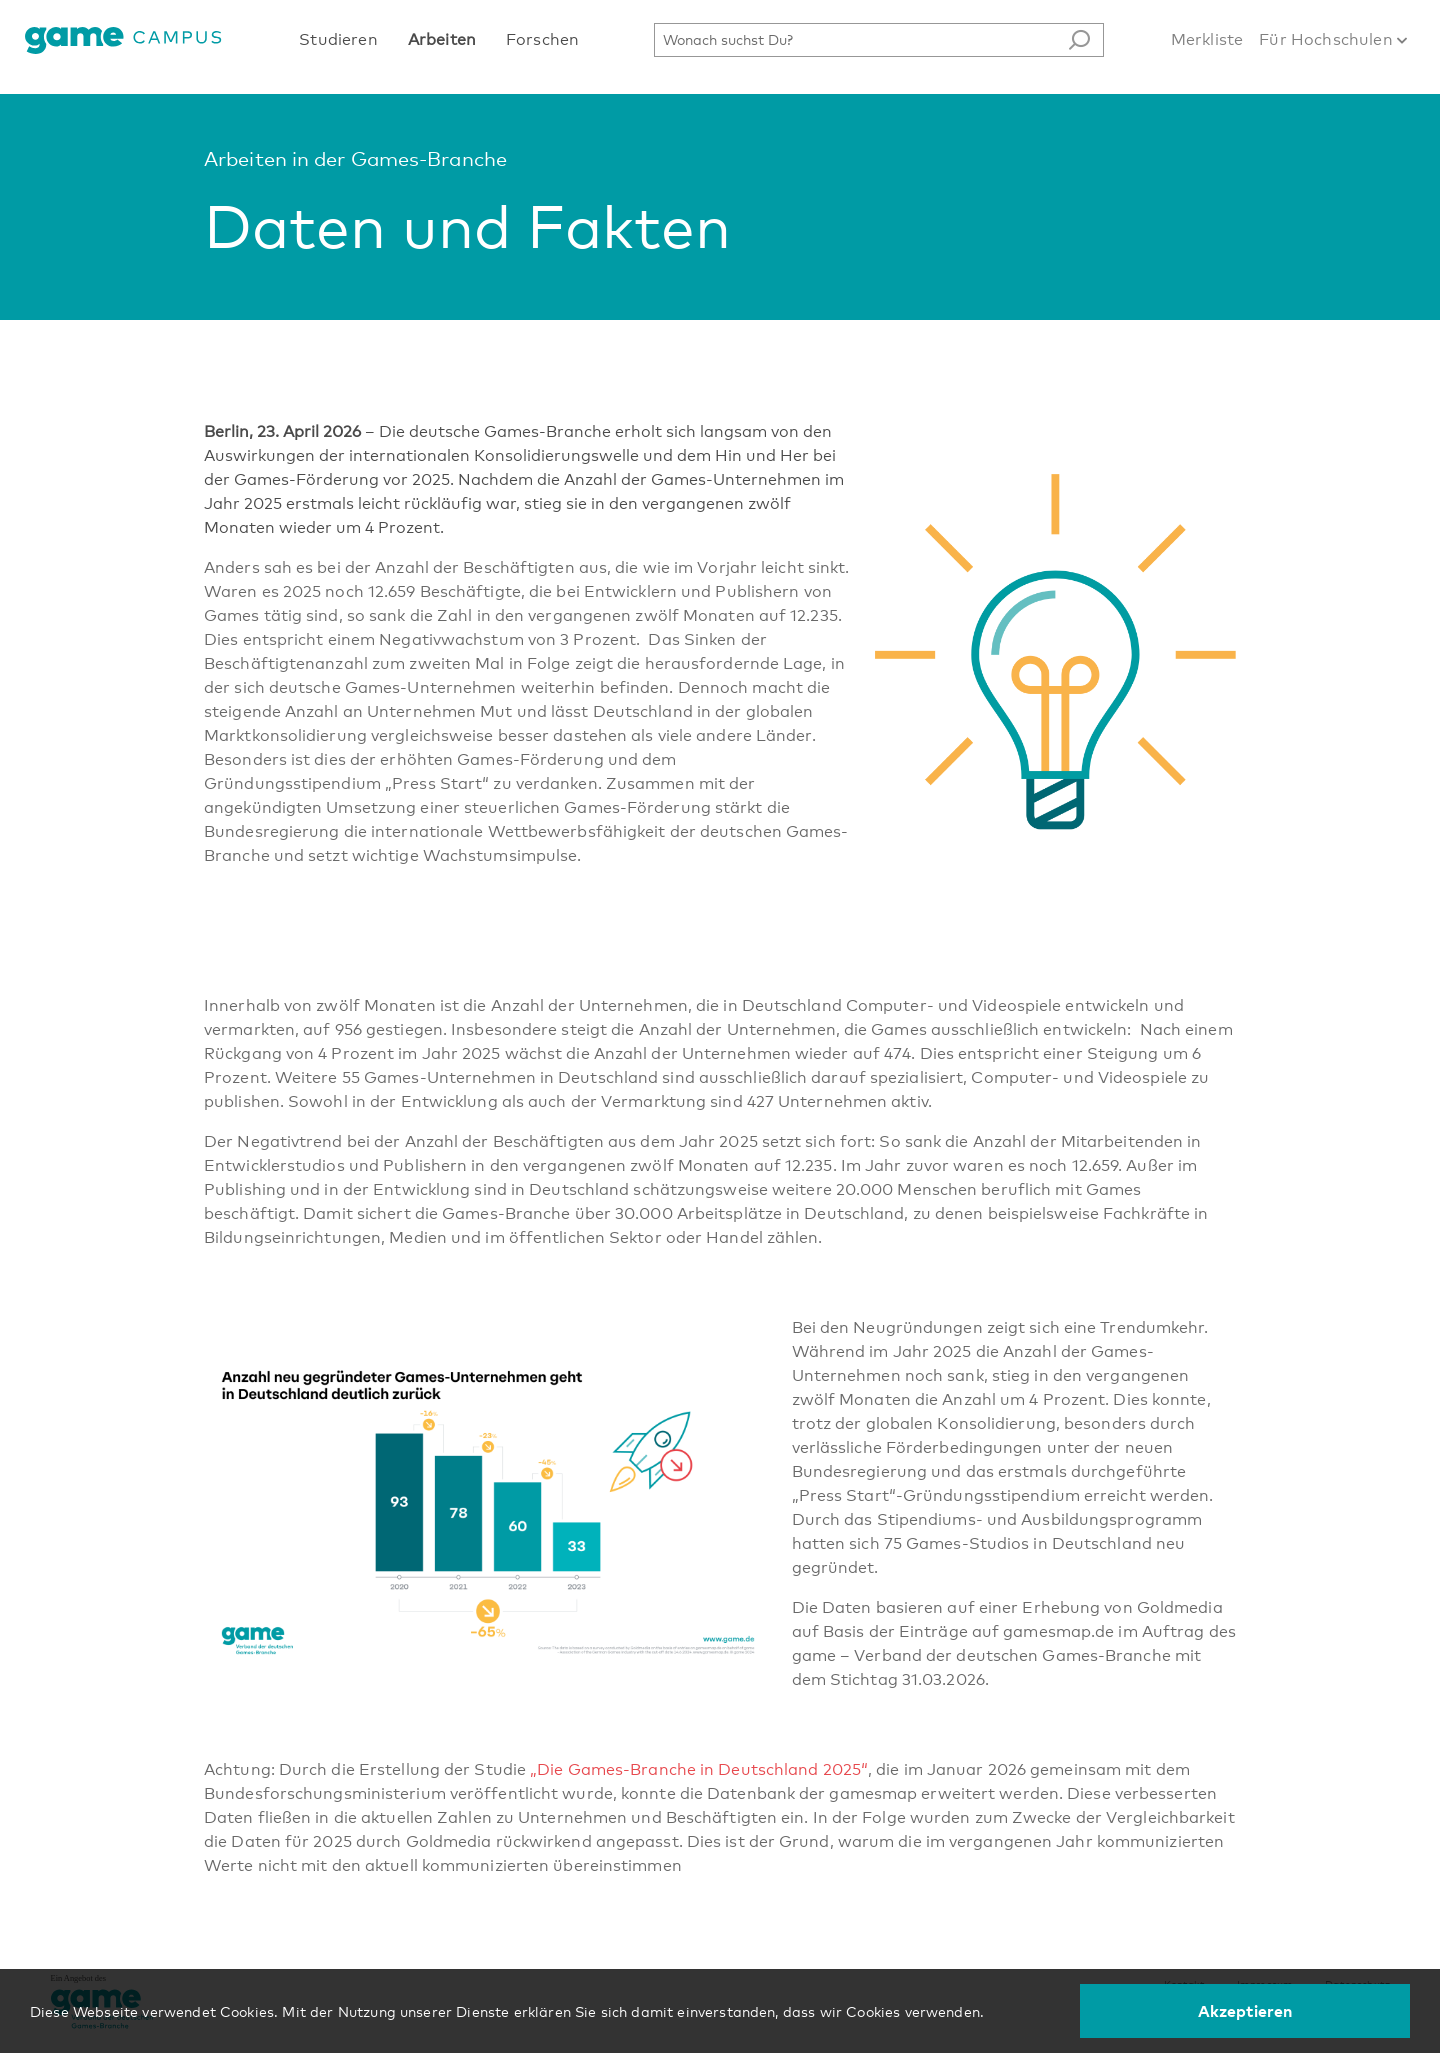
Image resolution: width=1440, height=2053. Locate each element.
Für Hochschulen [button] (1333, 39)
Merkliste (1207, 39)
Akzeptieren (1245, 2011)
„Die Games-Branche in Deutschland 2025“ (699, 1769)
